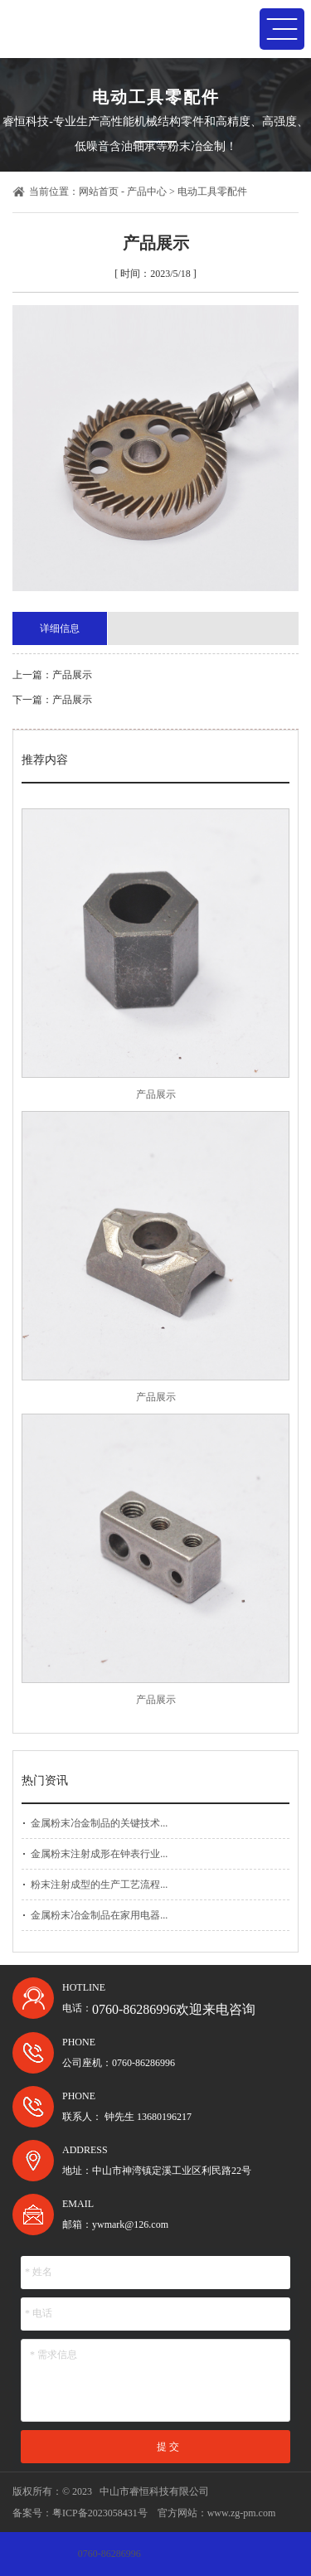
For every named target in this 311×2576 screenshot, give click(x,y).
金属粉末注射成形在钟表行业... (99, 1854)
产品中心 (147, 191)
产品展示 (156, 1094)
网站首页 (99, 191)
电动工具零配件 (212, 191)
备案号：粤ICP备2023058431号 (80, 2513)
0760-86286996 (109, 2553)
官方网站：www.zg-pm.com (217, 2513)
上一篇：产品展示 (52, 675)
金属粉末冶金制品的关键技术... (99, 1823)
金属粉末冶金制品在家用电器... (99, 1915)
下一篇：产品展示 (52, 700)
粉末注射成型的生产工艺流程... (99, 1884)
